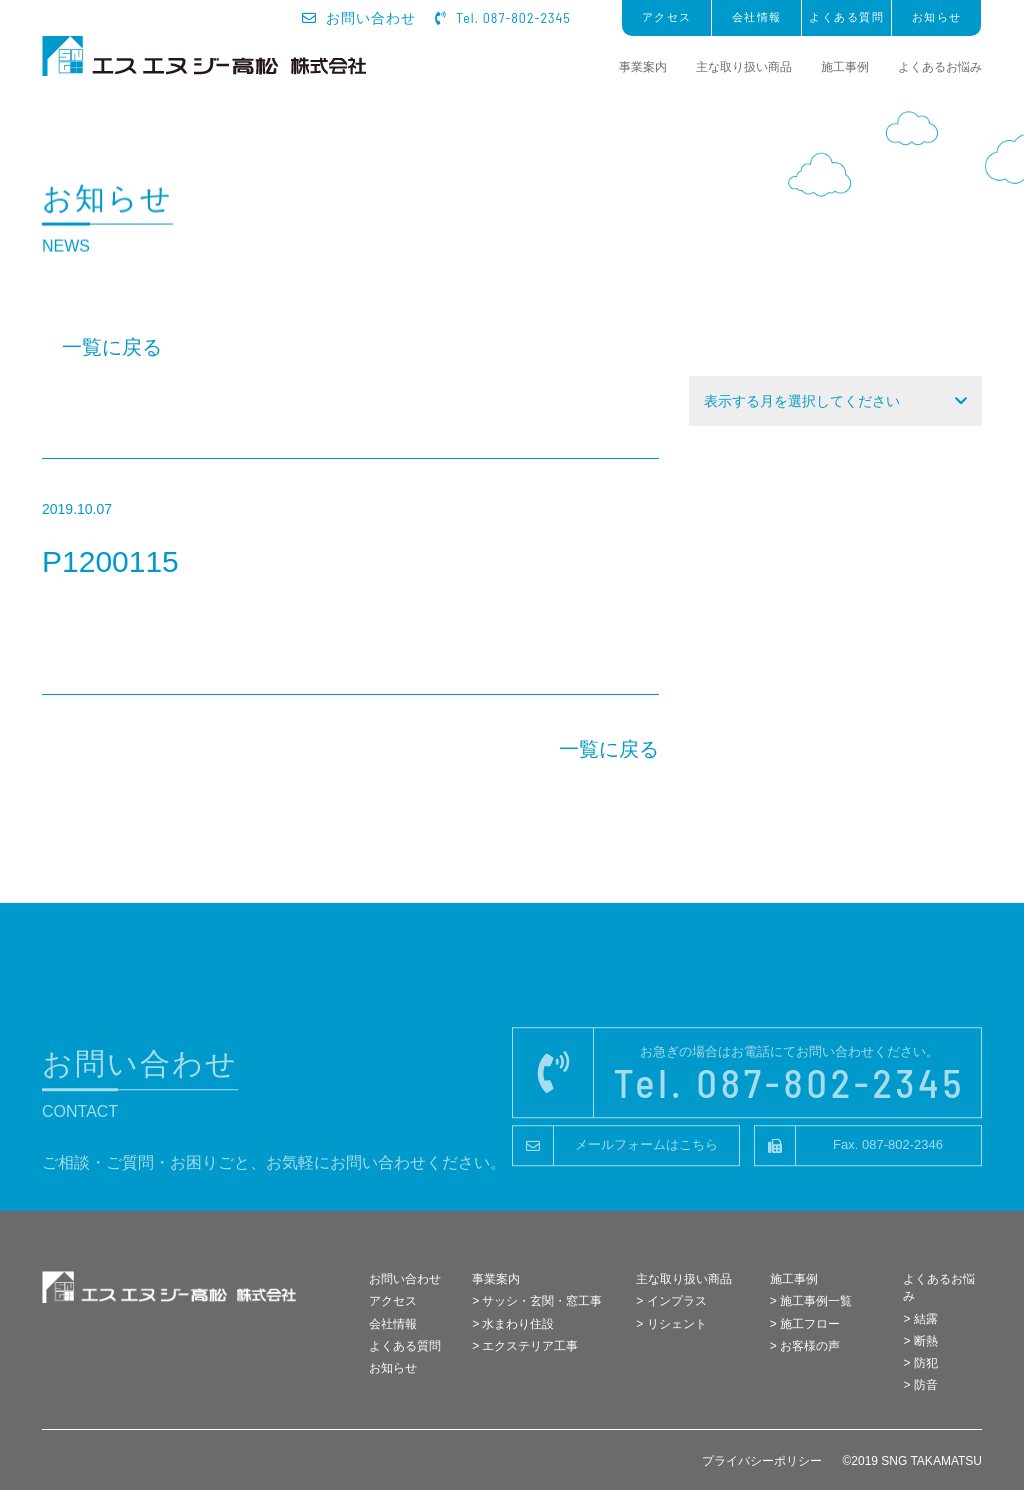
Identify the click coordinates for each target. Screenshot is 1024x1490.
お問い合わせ (359, 18)
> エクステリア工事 (525, 1346)
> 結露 (920, 1319)
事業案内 (643, 67)
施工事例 (845, 67)
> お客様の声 (805, 1346)
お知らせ (937, 17)
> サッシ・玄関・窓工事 (537, 1301)
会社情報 (757, 17)
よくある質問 (846, 17)
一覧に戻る (112, 347)
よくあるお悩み (940, 67)
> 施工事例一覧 (811, 1301)
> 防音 (920, 1385)
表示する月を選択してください (802, 401)
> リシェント (671, 1324)
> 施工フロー (805, 1324)
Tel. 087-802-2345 (502, 17)
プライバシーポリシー (762, 1461)
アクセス (667, 17)
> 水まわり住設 (513, 1324)
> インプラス (671, 1301)
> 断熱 (920, 1341)
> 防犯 (920, 1363)
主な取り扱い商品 (744, 67)
